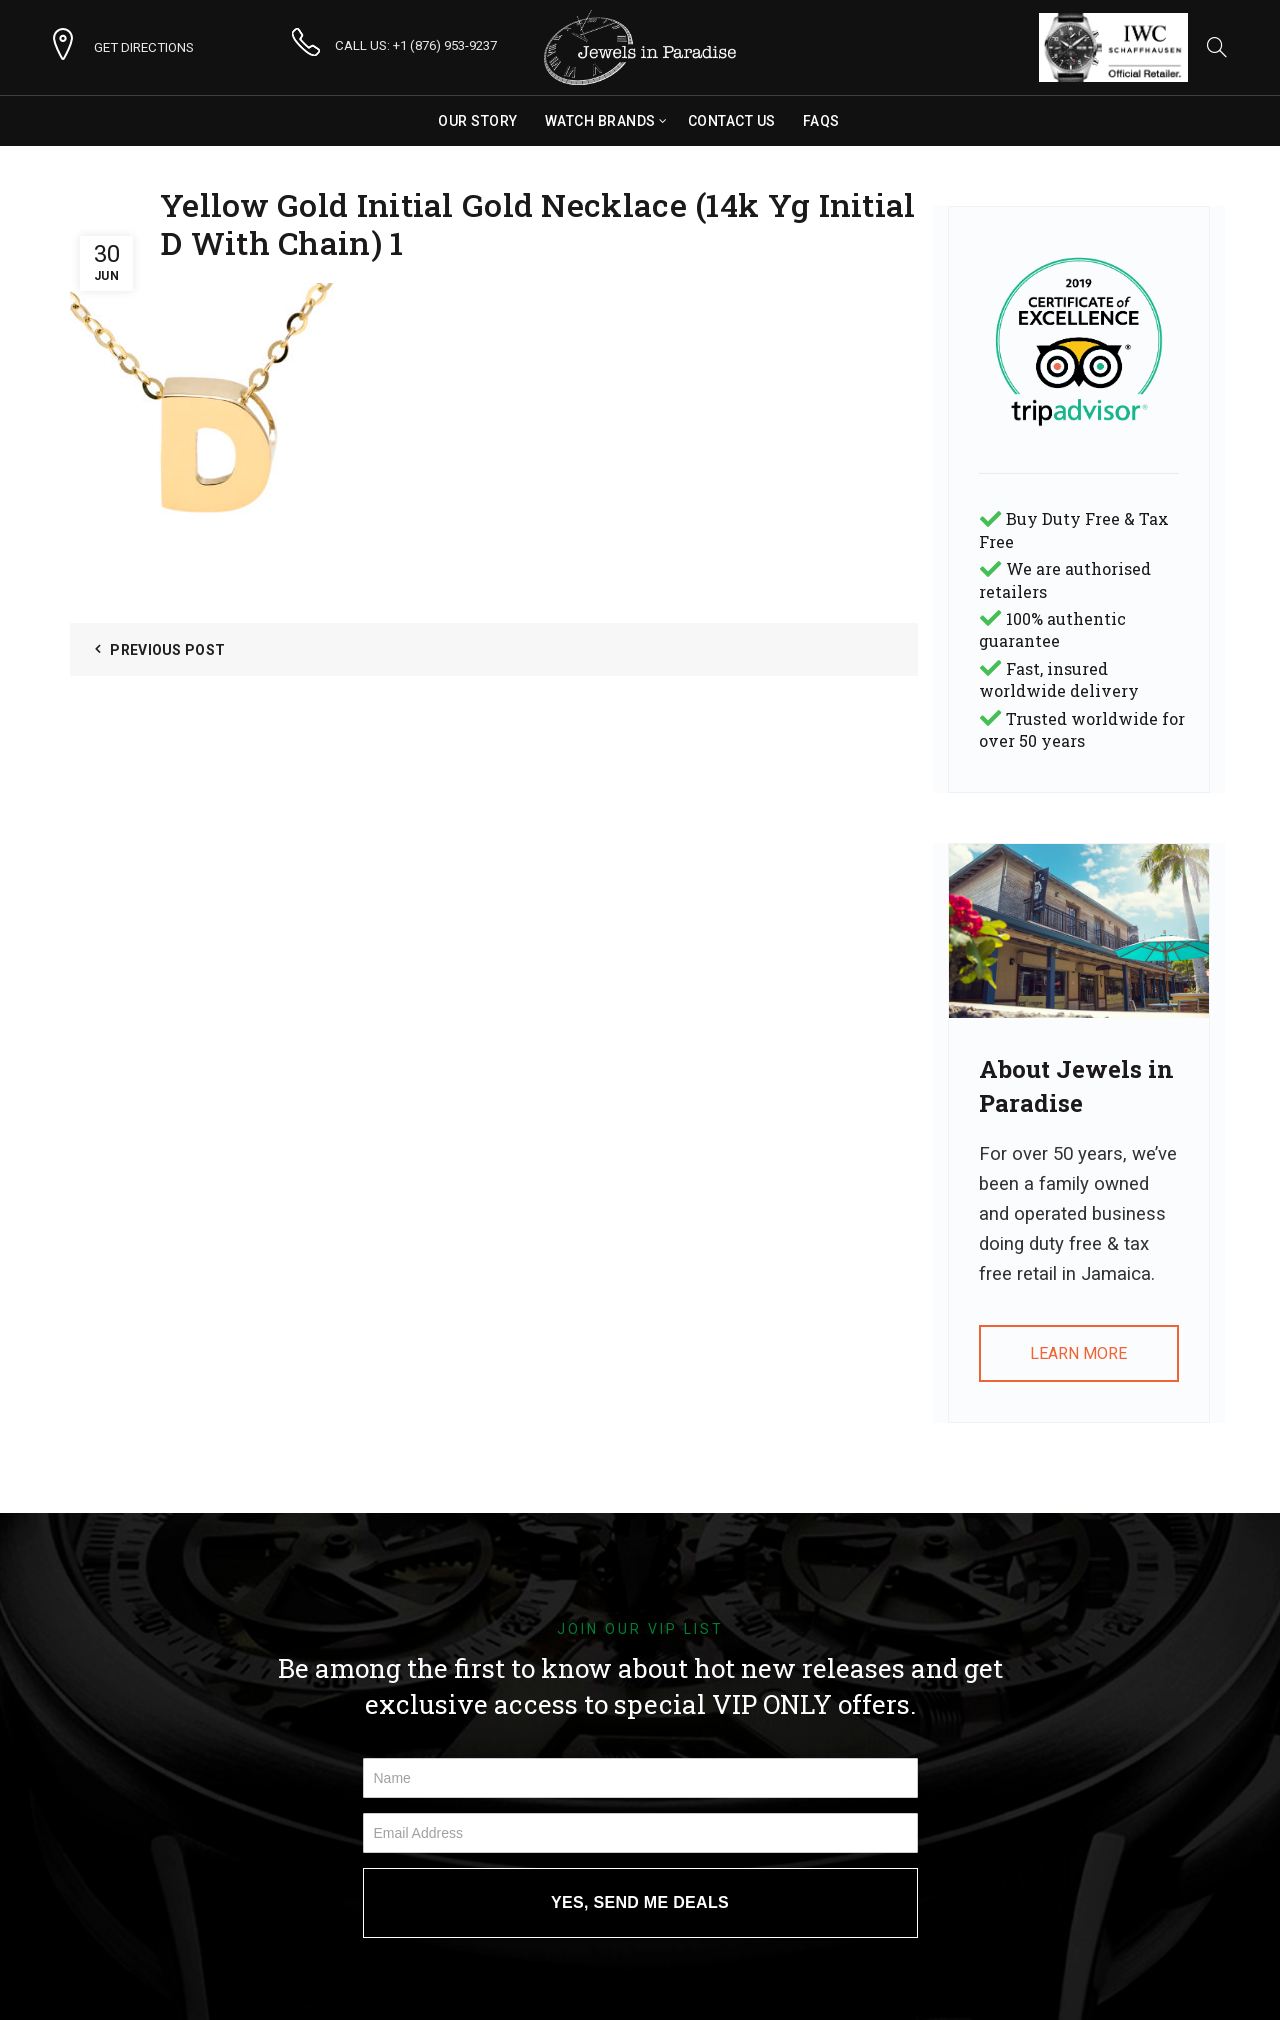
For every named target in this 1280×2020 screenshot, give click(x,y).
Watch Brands (600, 121)
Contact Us (732, 121)
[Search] (1217, 47)
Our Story (478, 121)
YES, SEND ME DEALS (640, 1902)
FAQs (821, 121)
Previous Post (167, 650)
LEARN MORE (1078, 1353)
